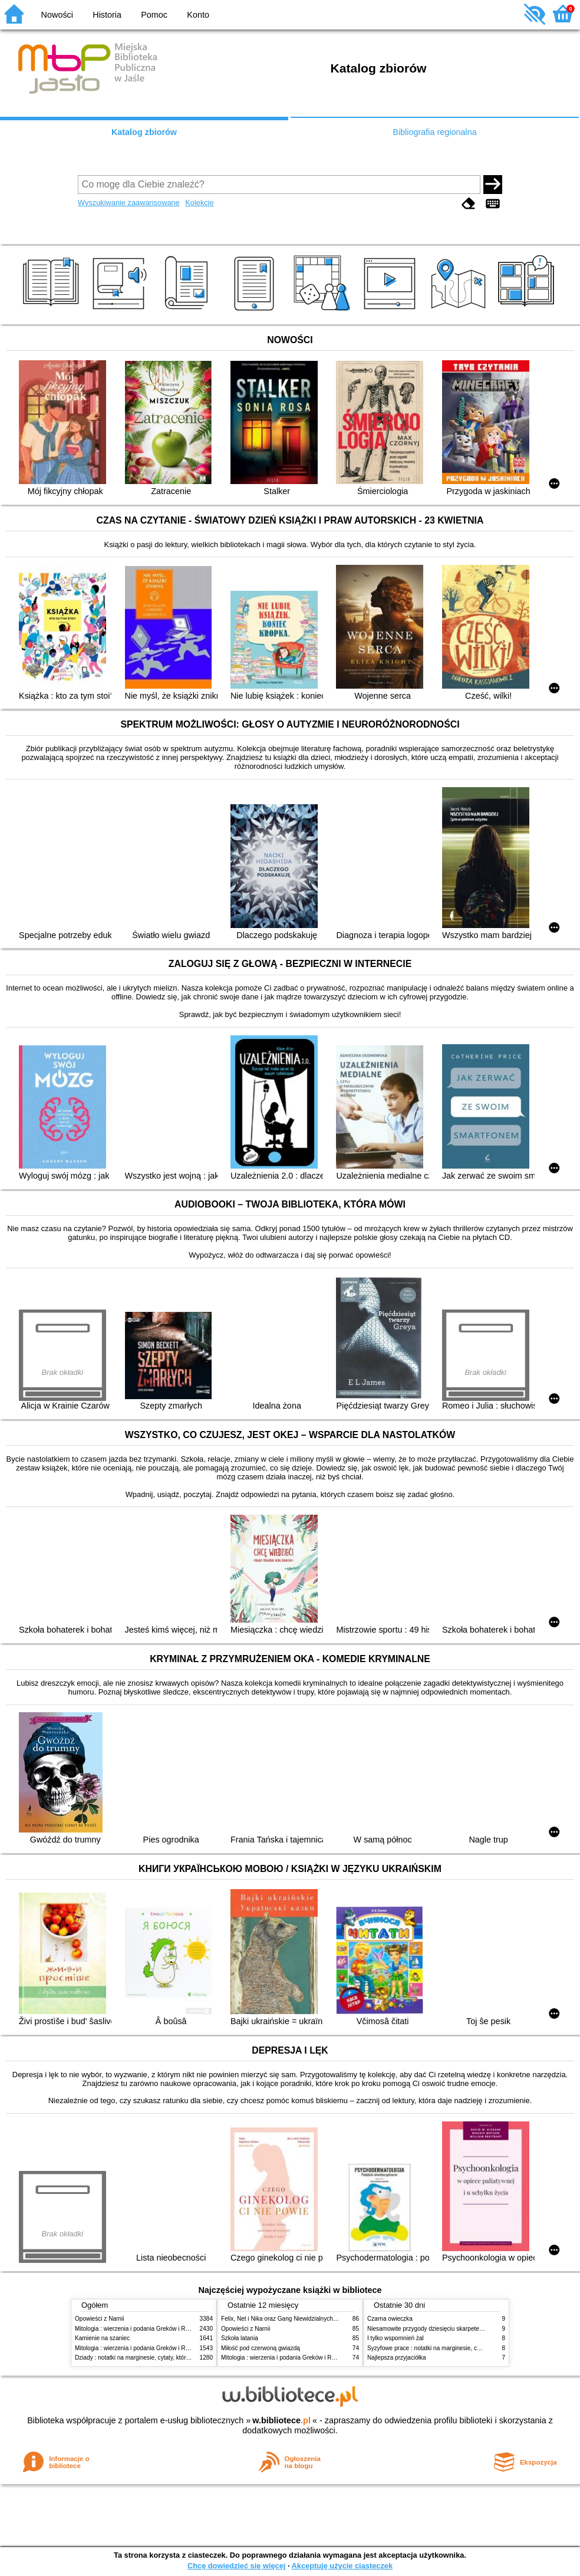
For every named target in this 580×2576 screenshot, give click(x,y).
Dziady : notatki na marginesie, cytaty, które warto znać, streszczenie (165, 2357)
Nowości (57, 14)
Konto (198, 14)
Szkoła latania (239, 2338)
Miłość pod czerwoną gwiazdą (260, 2348)
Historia (107, 14)
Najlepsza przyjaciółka (396, 2357)
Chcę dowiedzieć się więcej (236, 2565)
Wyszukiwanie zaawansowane (129, 202)
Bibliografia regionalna (434, 132)
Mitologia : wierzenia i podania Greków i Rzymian (140, 2328)
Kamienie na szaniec (102, 2338)
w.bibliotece (281, 2420)
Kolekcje (199, 202)
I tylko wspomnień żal (395, 2338)
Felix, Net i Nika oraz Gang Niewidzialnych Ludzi (285, 2318)
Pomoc (154, 14)
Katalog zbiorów (144, 132)
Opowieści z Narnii (99, 2318)
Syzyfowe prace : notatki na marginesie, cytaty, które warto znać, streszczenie (469, 2348)
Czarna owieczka (390, 2318)
